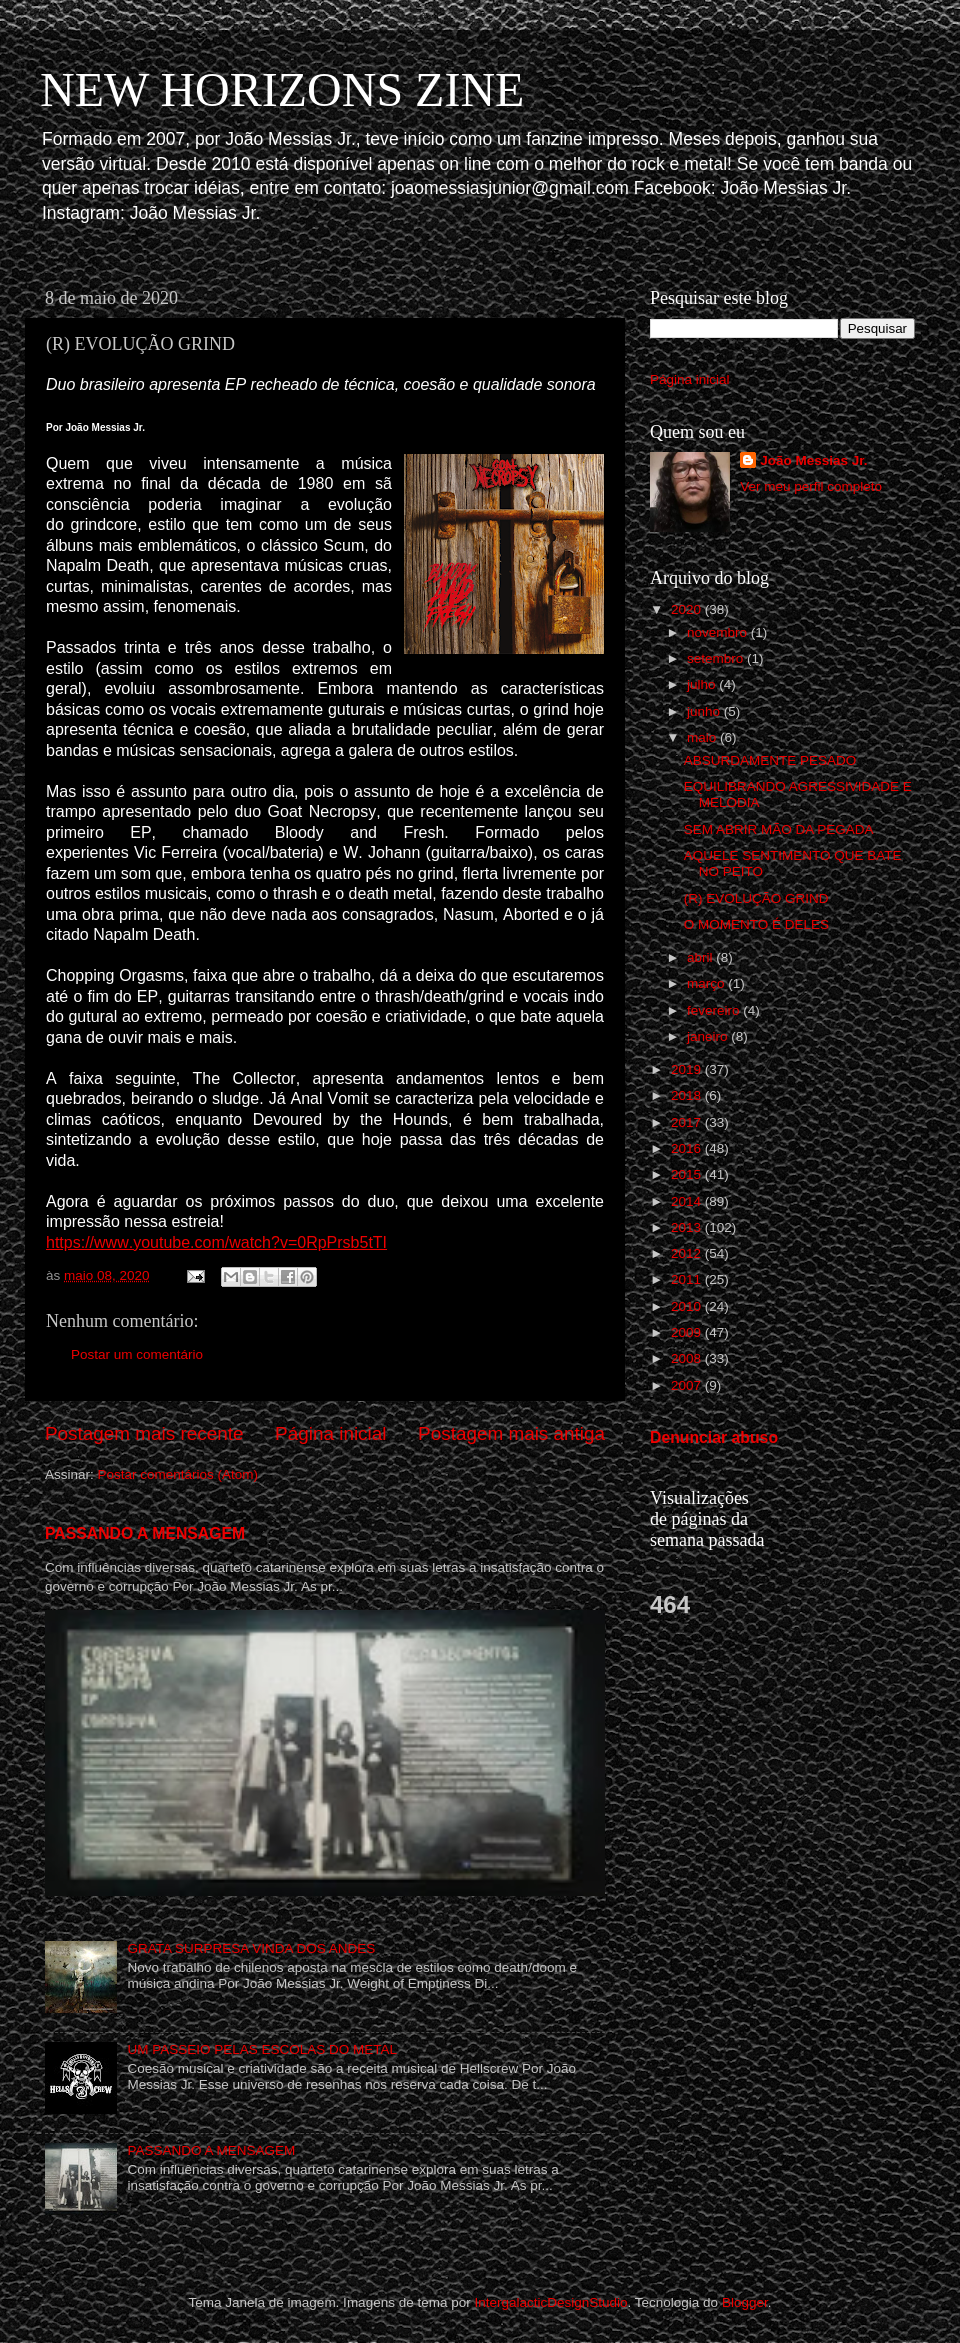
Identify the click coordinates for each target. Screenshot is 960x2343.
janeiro (709, 1036)
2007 (688, 1385)
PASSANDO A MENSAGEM (145, 1533)
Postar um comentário (137, 1354)
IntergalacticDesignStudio (550, 2302)
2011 (688, 1279)
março (707, 983)
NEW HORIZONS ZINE (282, 89)
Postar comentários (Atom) (178, 1474)
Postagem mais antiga (511, 1433)
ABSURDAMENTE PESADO (770, 760)
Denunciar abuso (714, 1437)
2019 (688, 1069)
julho (703, 684)
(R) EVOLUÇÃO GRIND (756, 898)
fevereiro (715, 1010)
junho (705, 711)
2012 (688, 1253)
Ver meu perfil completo (811, 486)
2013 (688, 1227)
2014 (688, 1201)
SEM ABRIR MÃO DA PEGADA (779, 829)
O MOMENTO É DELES (756, 924)
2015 (688, 1174)
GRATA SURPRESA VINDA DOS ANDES (251, 1948)
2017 (688, 1122)
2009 (688, 1332)
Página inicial (330, 1433)
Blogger (745, 2302)
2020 (688, 609)
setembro (717, 658)
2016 (688, 1148)
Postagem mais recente (144, 1433)
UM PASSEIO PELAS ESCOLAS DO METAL (262, 2049)
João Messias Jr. (813, 460)
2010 (688, 1306)
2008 (688, 1358)
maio (703, 737)
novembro (719, 632)
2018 (688, 1095)
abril (701, 957)
